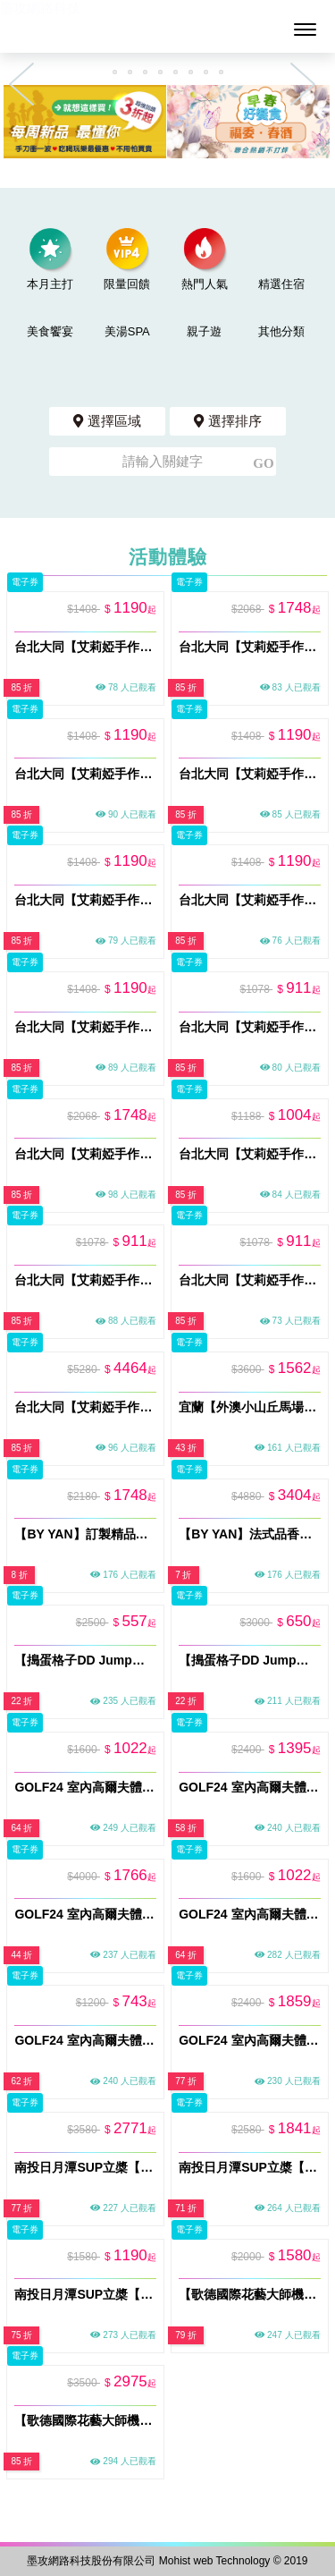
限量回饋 (126, 259)
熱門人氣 (204, 259)
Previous (27, 84)
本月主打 (50, 259)
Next (308, 84)
